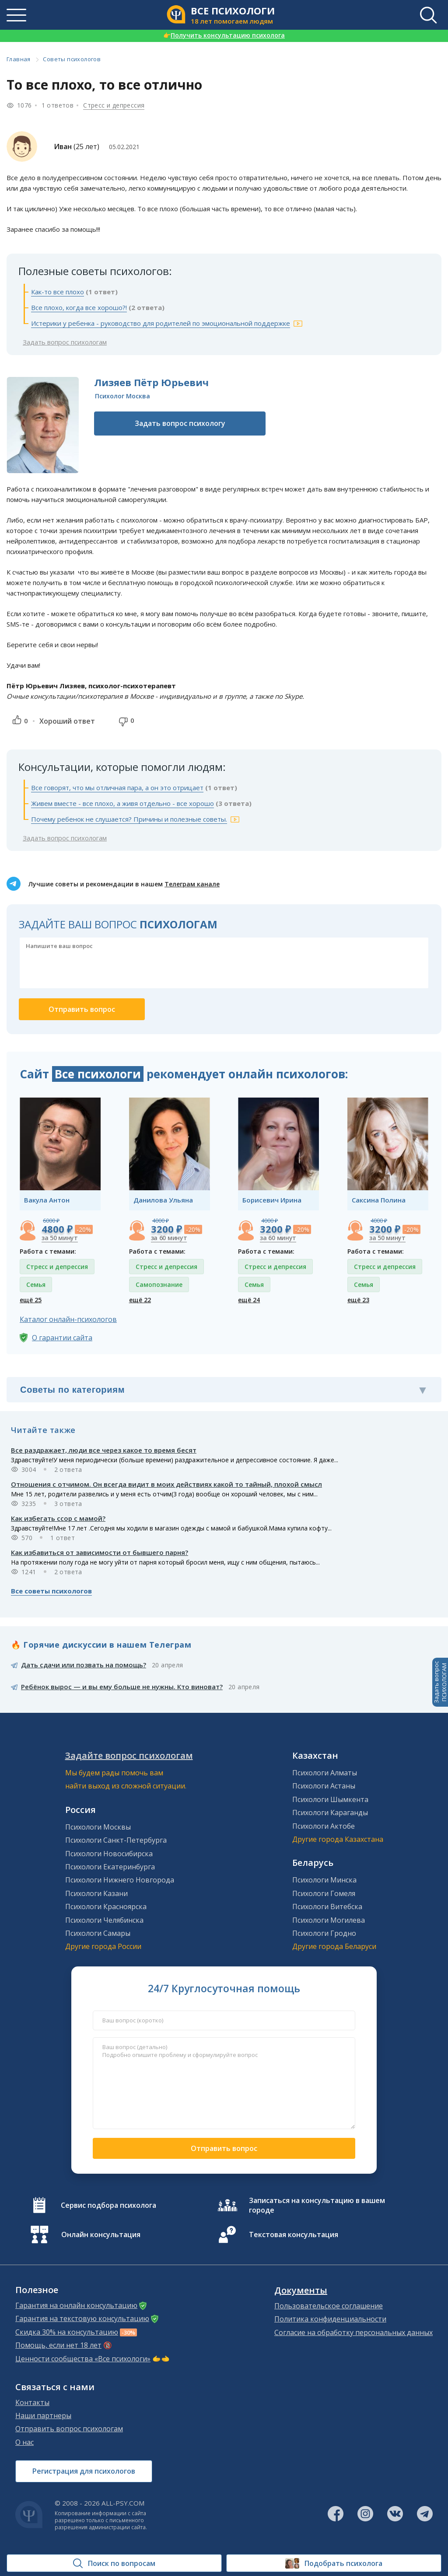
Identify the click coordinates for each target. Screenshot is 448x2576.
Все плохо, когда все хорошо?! (79, 307)
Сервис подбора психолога (108, 2205)
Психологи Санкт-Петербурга (116, 1840)
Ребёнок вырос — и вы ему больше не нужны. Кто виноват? (122, 1686)
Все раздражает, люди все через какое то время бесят (103, 1450)
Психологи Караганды (330, 1812)
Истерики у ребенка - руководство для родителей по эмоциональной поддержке (160, 323)
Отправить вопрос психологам (69, 2428)
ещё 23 (358, 1300)
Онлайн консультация (100, 2234)
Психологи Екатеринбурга (110, 1867)
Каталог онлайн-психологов (68, 1319)
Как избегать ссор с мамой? (58, 1518)
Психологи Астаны (323, 1786)
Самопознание (159, 1284)
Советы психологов (72, 59)
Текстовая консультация (293, 2234)
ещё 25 (31, 1300)
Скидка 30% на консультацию (66, 2332)
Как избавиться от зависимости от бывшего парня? (99, 1552)
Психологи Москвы (98, 1827)
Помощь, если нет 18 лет (58, 2345)
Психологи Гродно (324, 1933)
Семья (36, 1284)
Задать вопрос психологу (180, 423)
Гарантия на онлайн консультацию (76, 2305)
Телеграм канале (192, 884)
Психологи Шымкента (330, 1799)
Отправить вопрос (224, 2148)
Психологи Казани (96, 1893)
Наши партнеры (43, 2415)
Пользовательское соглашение (328, 2306)
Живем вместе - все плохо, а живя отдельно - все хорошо (122, 803)
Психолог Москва (122, 396)
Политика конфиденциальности (330, 2319)
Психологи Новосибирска (109, 1853)
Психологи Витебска (327, 1906)
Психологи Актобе (323, 1826)
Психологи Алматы (324, 1773)
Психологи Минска (324, 1880)
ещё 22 (140, 1300)
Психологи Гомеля (323, 1893)
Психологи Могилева (328, 1920)
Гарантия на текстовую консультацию (82, 2318)
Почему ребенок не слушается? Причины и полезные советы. (129, 819)
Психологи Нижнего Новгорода (119, 1880)
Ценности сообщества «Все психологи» (82, 2358)
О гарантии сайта (62, 1337)
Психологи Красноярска (106, 1906)
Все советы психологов (51, 1590)
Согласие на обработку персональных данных (353, 2332)
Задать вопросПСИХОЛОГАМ (440, 1682)
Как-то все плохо (57, 291)
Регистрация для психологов (83, 2471)
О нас (24, 2442)
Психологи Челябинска (104, 1920)
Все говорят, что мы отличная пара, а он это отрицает (117, 787)
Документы (300, 2290)
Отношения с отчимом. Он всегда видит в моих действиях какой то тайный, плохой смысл (166, 1484)
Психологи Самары (97, 1933)
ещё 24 (249, 1300)
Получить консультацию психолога (224, 35)
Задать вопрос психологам (65, 342)
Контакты (32, 2402)
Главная (19, 59)
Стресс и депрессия (113, 105)
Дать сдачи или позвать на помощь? (83, 1664)
